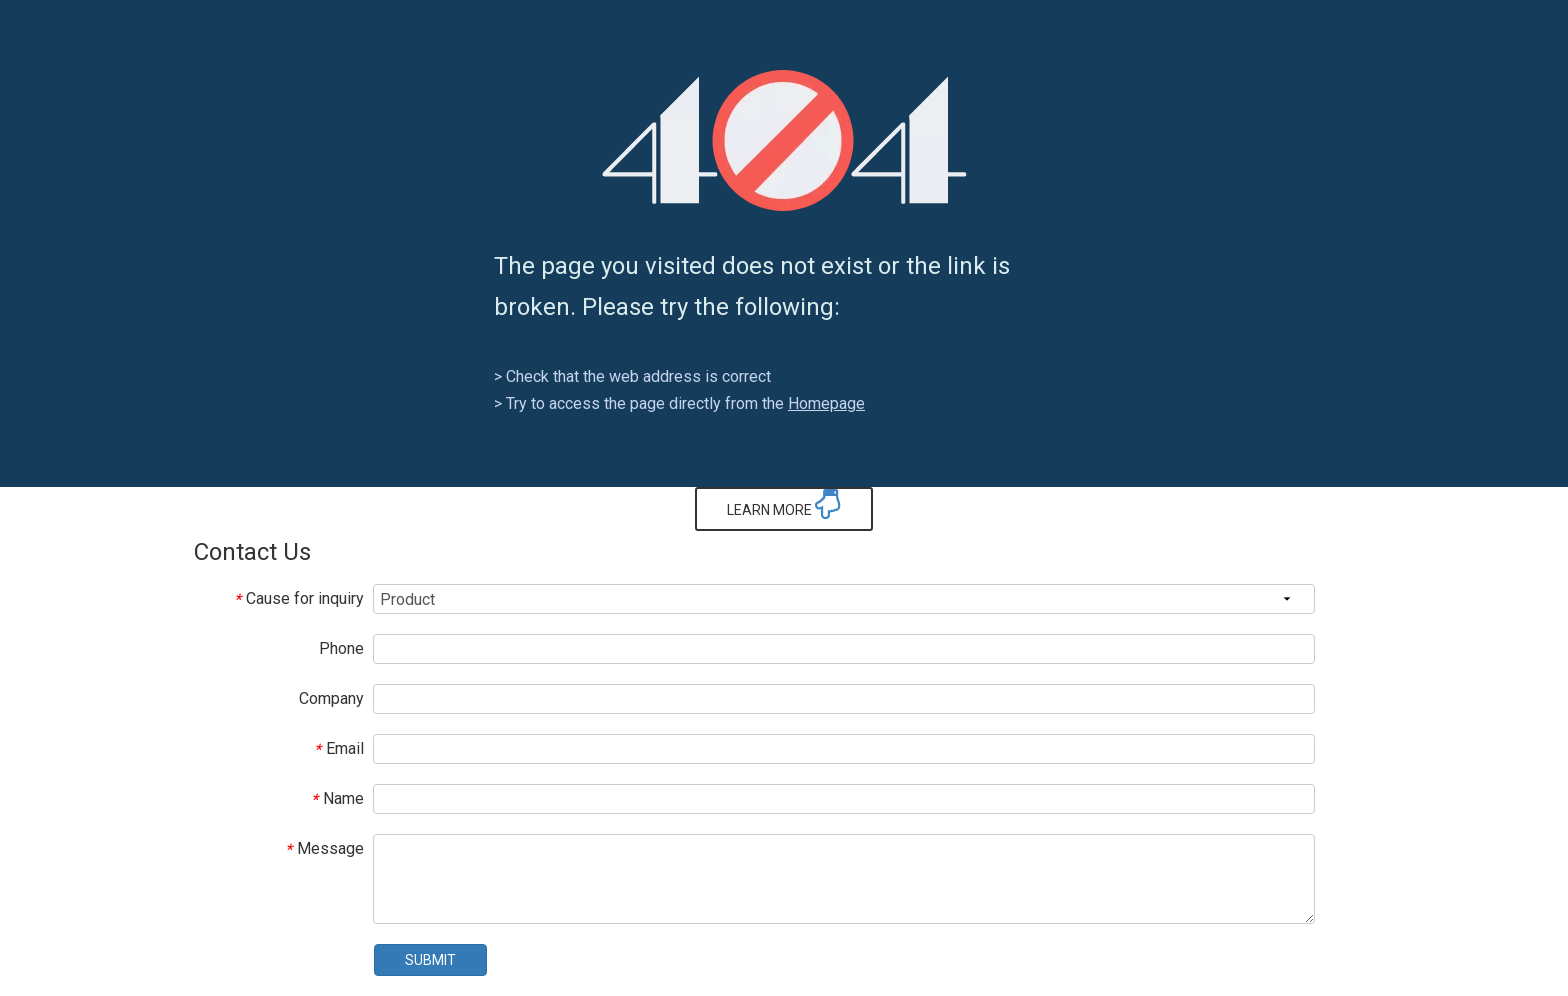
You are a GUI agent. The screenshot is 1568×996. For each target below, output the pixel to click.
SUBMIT (430, 960)
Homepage (826, 403)
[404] (784, 140)
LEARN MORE (784, 504)
